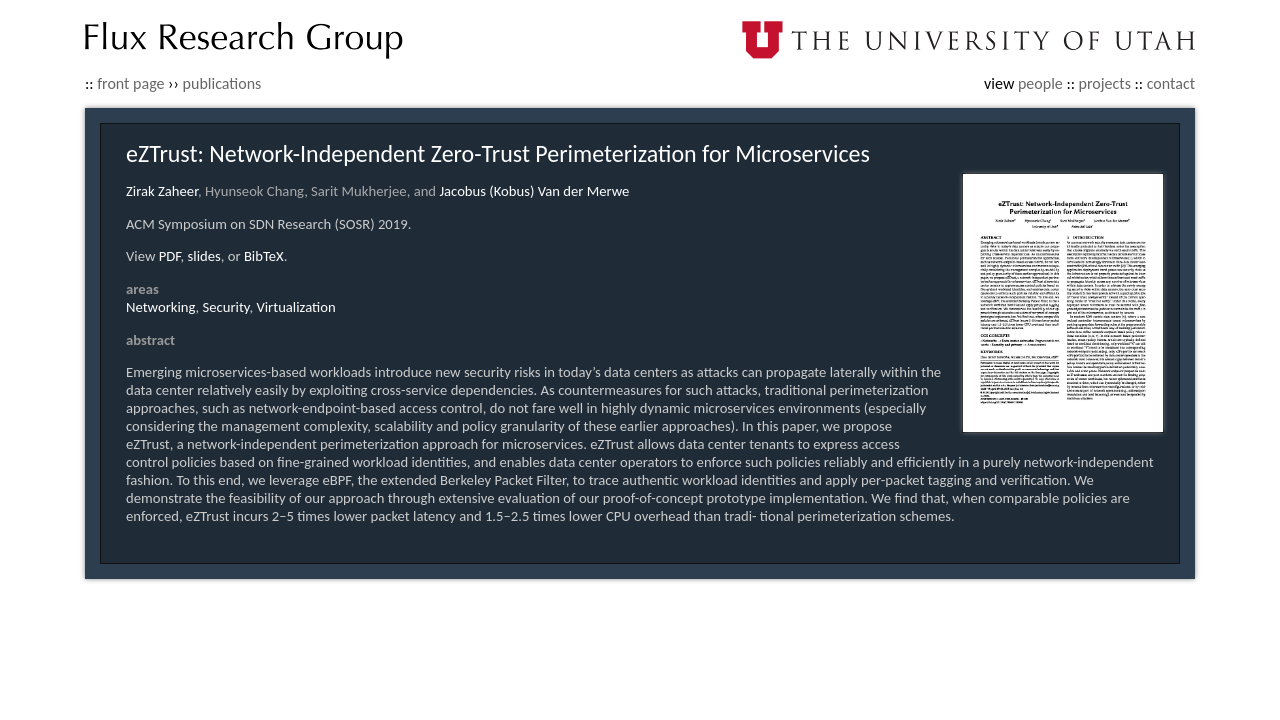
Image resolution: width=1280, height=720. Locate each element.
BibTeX (264, 256)
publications (222, 83)
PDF (170, 256)
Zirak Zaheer (162, 191)
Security (226, 307)
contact (1171, 83)
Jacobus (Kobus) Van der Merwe (534, 191)
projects (1105, 83)
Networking (161, 307)
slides (204, 256)
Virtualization (295, 307)
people (1040, 83)
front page (130, 83)
